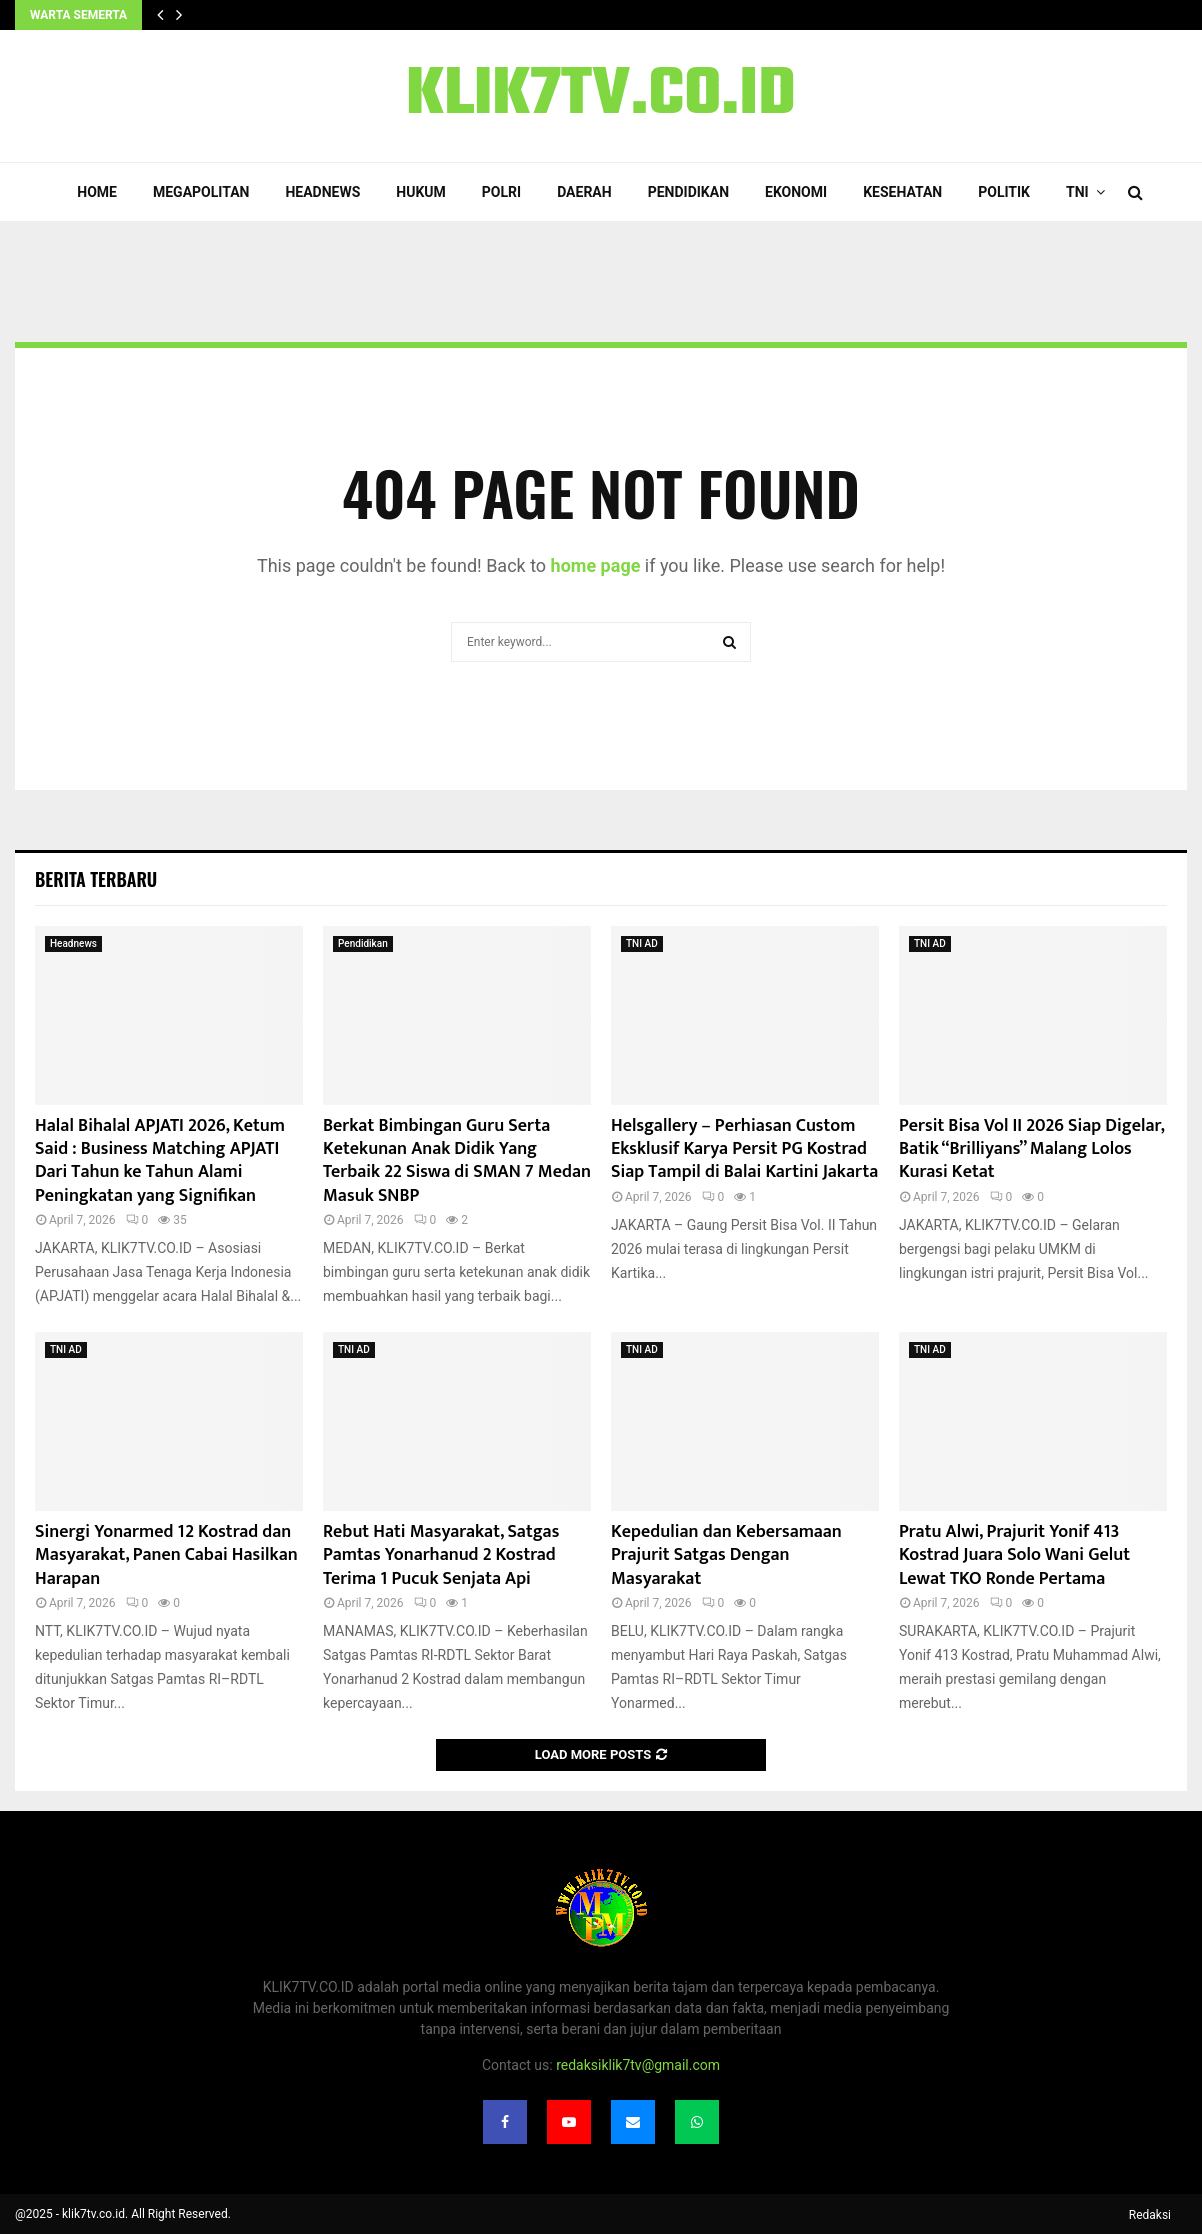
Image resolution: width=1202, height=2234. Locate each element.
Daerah (584, 192)
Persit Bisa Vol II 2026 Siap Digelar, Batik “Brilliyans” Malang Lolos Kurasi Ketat (1031, 1149)
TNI (1077, 192)
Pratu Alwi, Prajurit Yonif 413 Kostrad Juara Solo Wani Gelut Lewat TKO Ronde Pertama (1014, 1555)
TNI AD (642, 943)
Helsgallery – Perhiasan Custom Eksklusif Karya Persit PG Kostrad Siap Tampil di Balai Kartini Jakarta (744, 1149)
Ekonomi (796, 192)
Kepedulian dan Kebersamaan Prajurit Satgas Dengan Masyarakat (726, 1555)
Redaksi (1150, 2215)
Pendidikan (688, 192)
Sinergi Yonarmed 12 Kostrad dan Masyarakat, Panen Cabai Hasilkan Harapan (166, 1555)
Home (97, 192)
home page (596, 565)
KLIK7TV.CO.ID (601, 96)
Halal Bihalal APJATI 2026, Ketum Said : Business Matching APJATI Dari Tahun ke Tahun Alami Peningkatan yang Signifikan (160, 1161)
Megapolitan (201, 192)
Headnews (322, 192)
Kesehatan (902, 192)
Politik (1004, 192)
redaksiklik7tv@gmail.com (638, 2065)
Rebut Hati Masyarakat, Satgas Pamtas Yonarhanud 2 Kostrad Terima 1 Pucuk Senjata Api (441, 1555)
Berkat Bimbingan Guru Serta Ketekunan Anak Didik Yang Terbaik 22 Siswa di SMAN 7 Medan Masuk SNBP (457, 1161)
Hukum (421, 192)
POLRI (501, 192)
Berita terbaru (96, 879)
